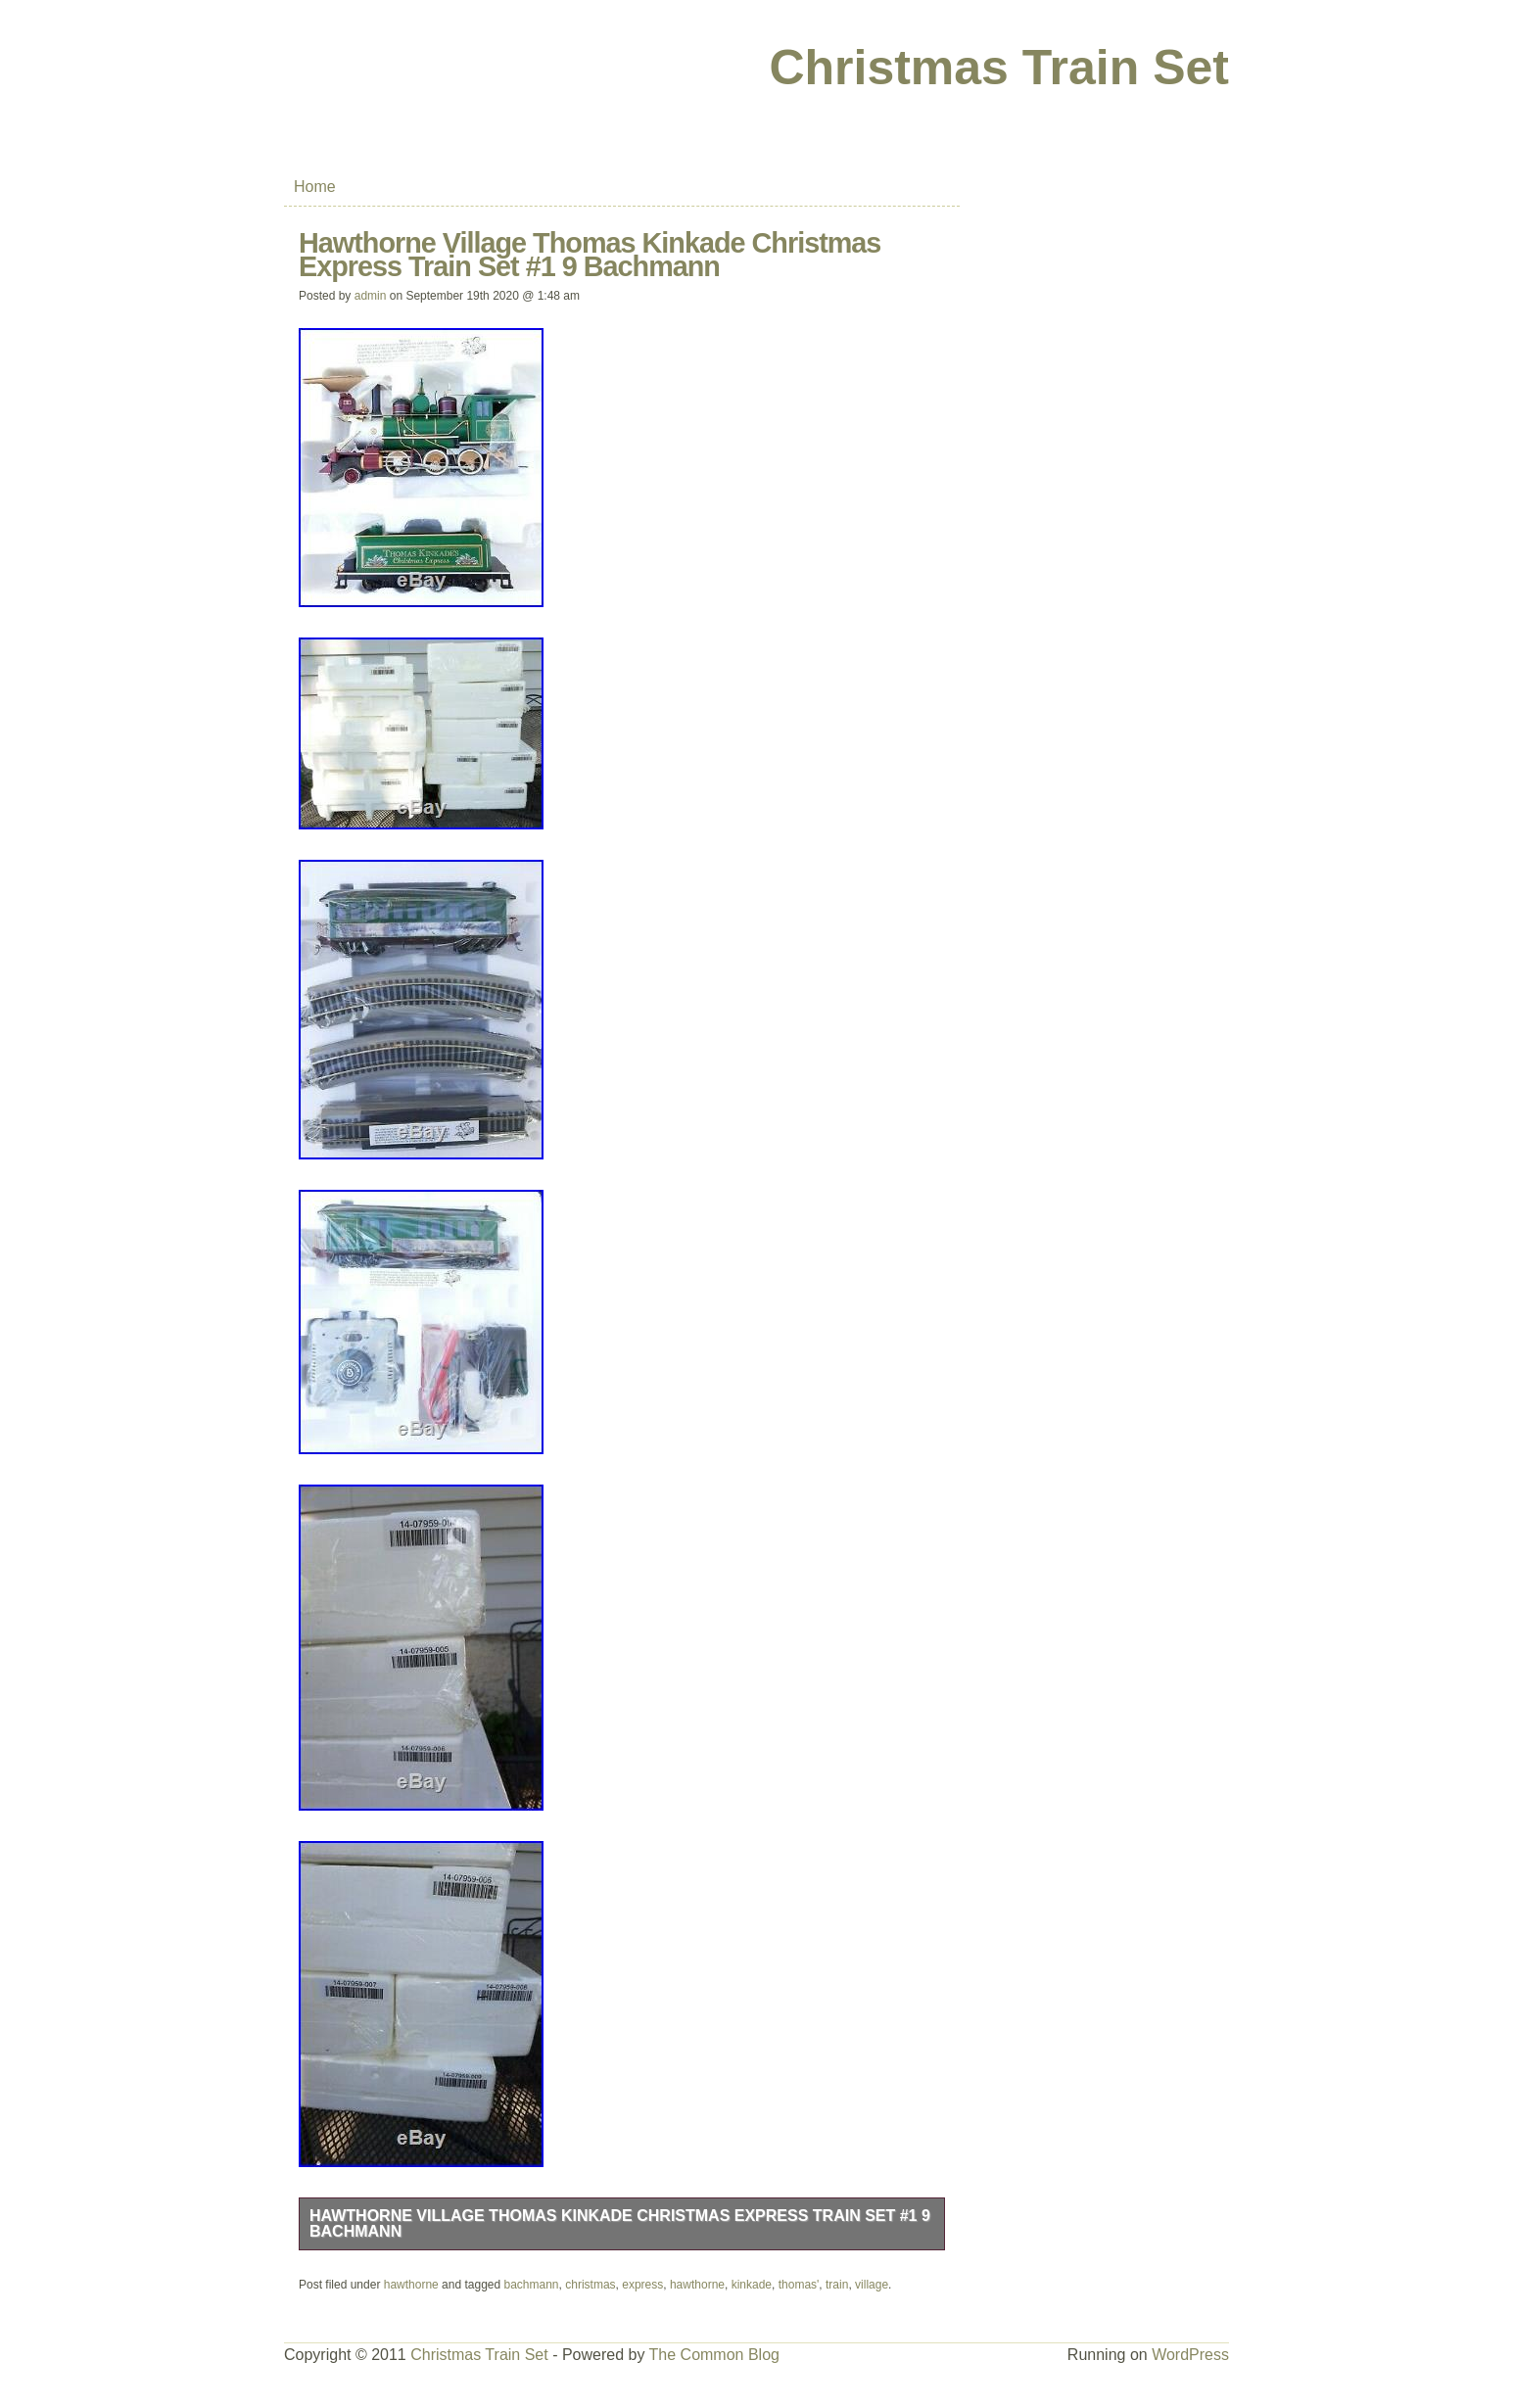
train (837, 2284)
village (871, 2284)
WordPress (1190, 2354)
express (642, 2284)
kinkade (752, 2284)
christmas (590, 2284)
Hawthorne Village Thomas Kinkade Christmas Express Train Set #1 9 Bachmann (619, 2223)
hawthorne (411, 2284)
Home (315, 186)
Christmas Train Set (999, 67)
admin (371, 296)
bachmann (531, 2284)
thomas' (799, 2284)
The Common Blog (714, 2354)
